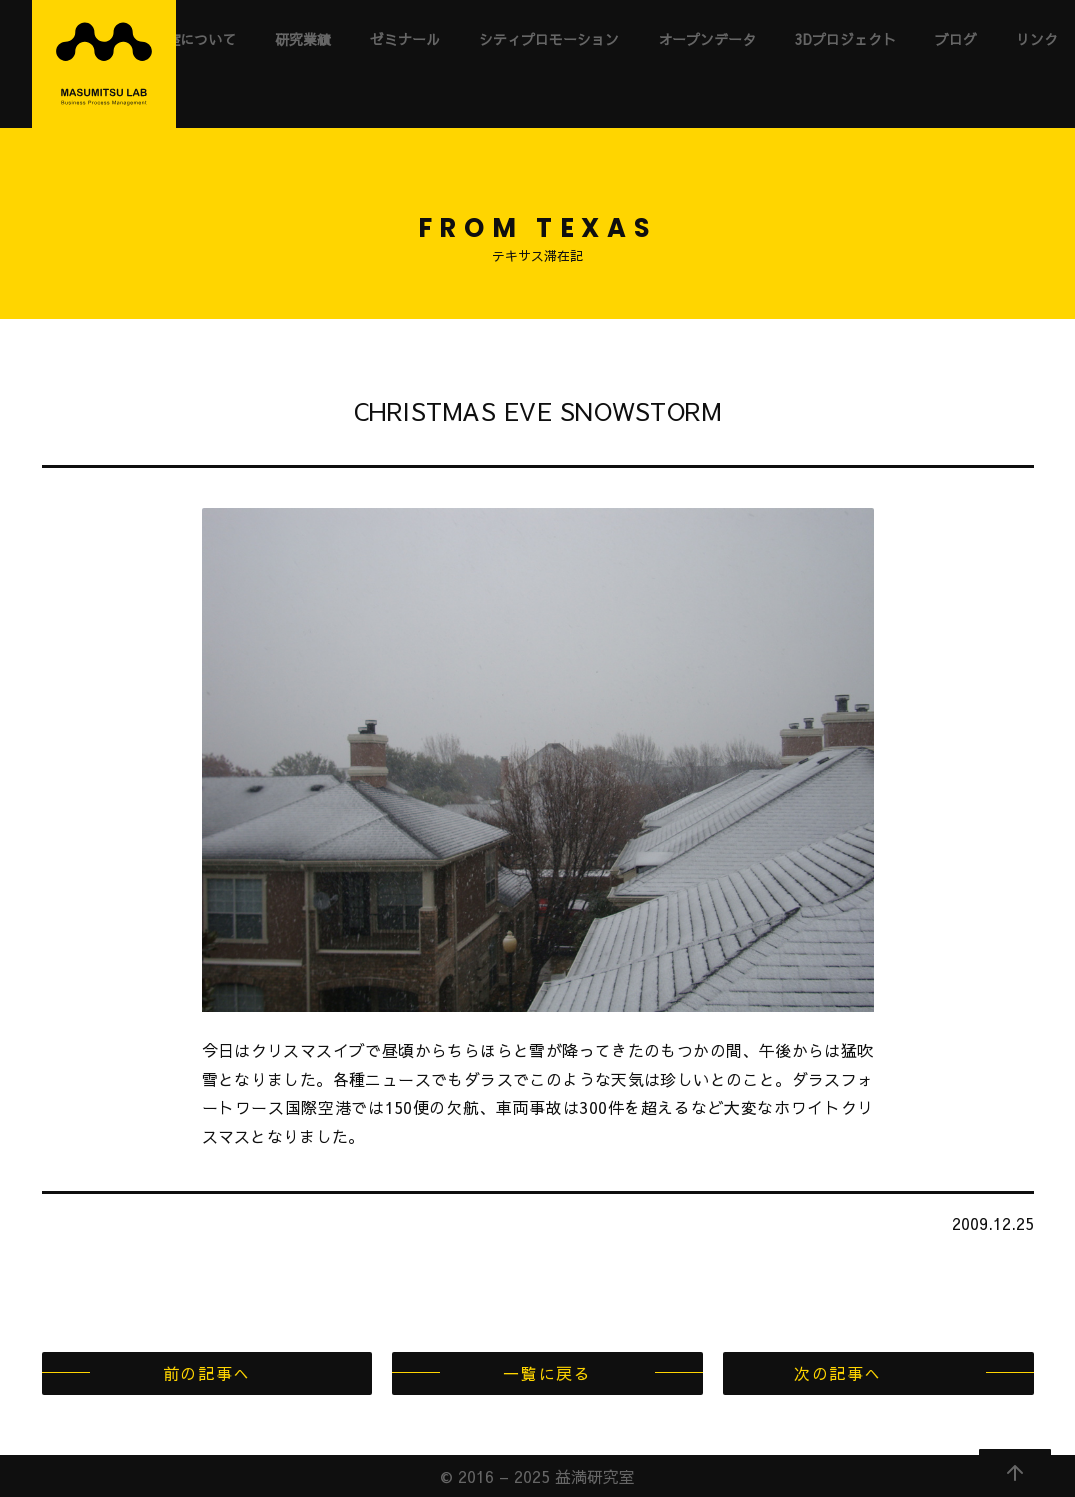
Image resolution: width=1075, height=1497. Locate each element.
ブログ (956, 39)
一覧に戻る (547, 1373)
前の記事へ (207, 1373)
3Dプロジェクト (845, 39)
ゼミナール (405, 39)
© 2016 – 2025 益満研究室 (537, 1476)
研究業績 (303, 39)
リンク (1037, 39)
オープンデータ (707, 39)
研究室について (187, 39)
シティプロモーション (549, 39)
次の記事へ (838, 1373)
